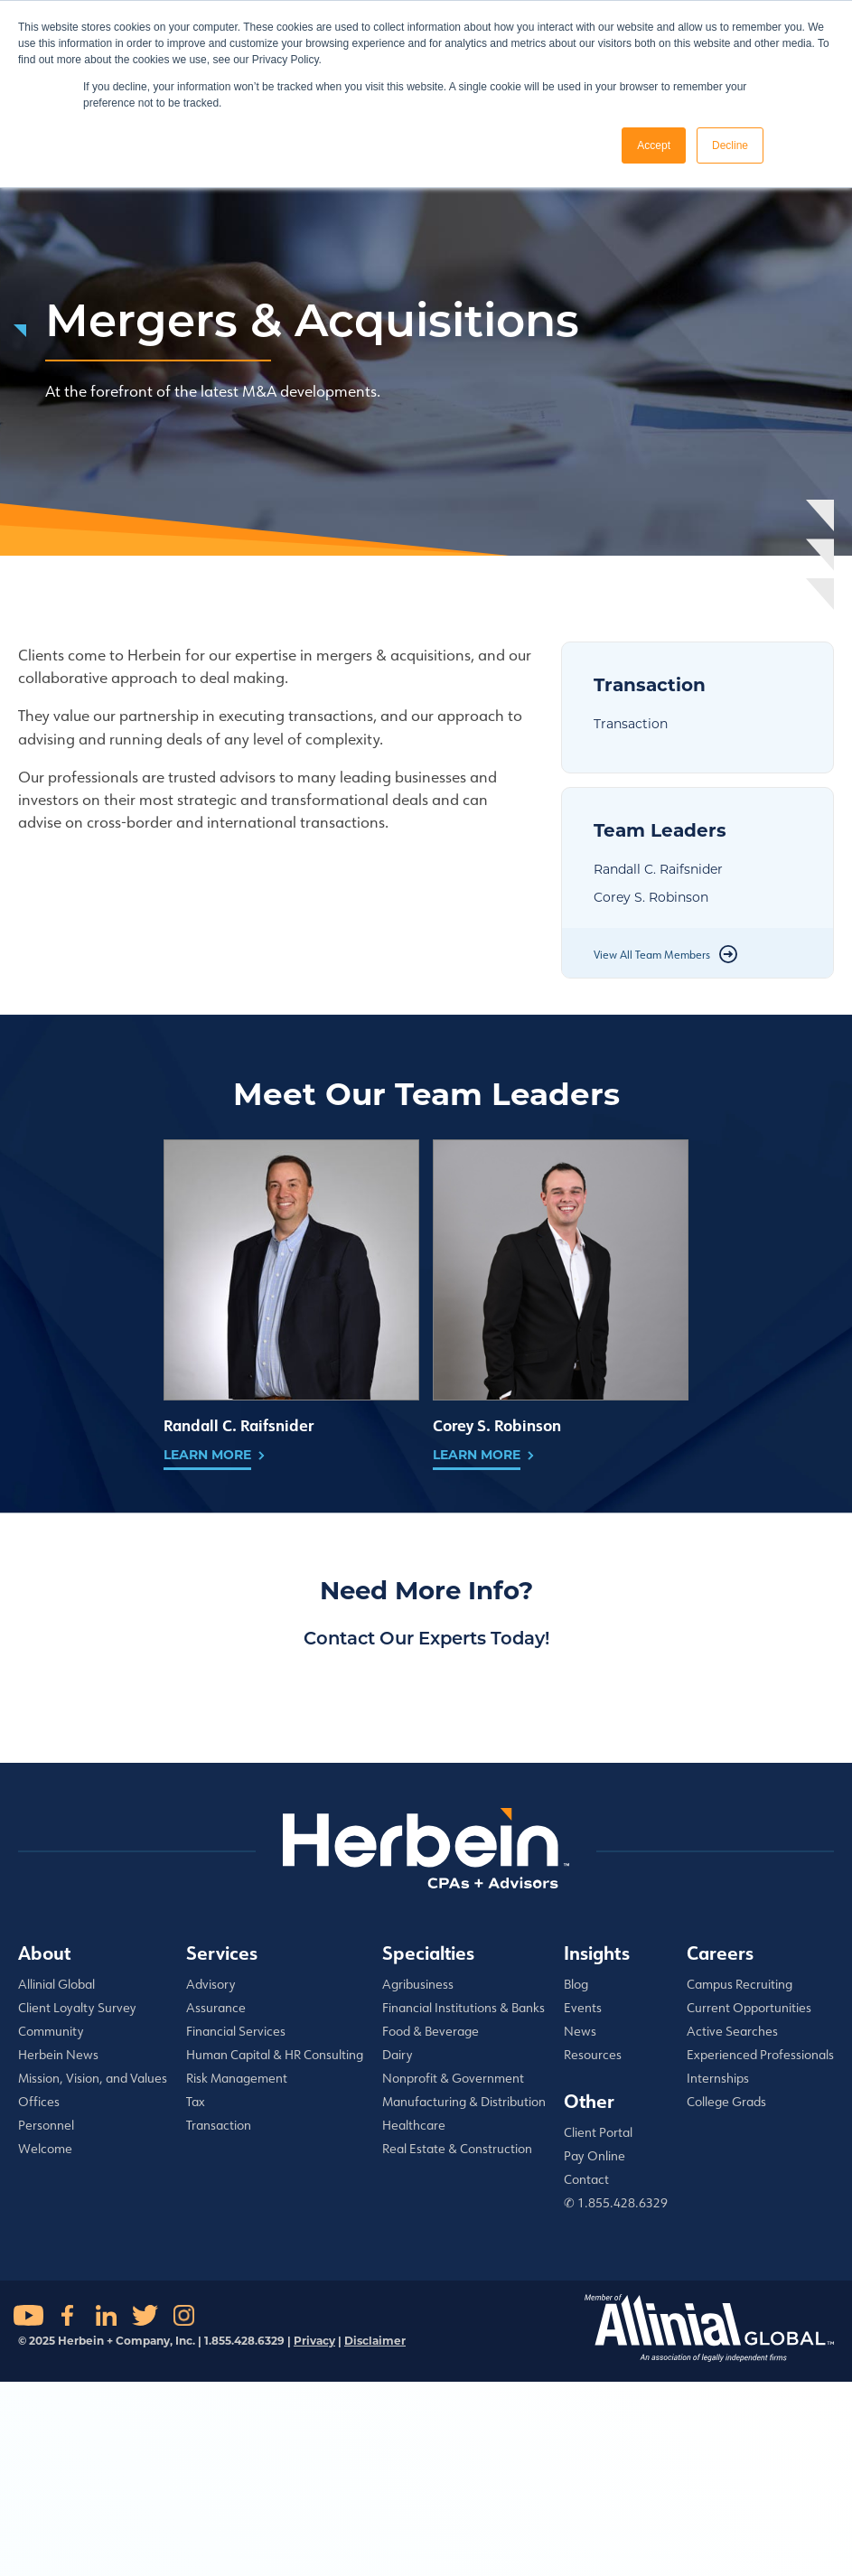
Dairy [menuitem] (397, 2055)
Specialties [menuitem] (428, 1952)
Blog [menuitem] (576, 1984)
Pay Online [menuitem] (594, 2156)
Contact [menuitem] (586, 2179)
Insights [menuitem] (597, 1952)
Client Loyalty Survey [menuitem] (77, 2008)
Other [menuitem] (589, 2100)
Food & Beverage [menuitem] (430, 2031)
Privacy (314, 2340)
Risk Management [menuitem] (236, 2078)
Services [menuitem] (221, 1952)
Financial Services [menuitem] (236, 2031)
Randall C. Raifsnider (658, 869)
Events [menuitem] (583, 2008)
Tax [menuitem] (195, 2102)
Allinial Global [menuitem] (56, 1984)
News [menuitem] (580, 2031)
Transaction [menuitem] (218, 2125)
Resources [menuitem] (593, 2055)
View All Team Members (652, 954)
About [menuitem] (44, 1952)
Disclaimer (375, 2340)
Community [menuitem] (51, 2031)
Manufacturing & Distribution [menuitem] (464, 2102)
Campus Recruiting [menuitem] (739, 1984)
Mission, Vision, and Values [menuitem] (92, 2078)
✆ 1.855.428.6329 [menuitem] (616, 2203)
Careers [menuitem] (720, 1952)
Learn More (207, 1455)
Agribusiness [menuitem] (418, 1984)
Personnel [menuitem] (46, 2125)
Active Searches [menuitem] (732, 2031)
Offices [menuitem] (39, 2102)
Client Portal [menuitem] (598, 2132)
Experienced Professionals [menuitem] (760, 2055)
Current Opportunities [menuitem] (749, 2008)
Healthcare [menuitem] (413, 2125)
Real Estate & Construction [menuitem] (457, 2148)
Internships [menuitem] (718, 2078)
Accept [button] (653, 145)
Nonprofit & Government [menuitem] (453, 2078)
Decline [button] (730, 145)
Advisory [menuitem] (211, 1984)
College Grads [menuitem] (726, 2102)
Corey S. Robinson (651, 897)
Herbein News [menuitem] (58, 2055)
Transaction (631, 724)
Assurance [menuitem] (216, 2008)
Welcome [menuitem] (45, 2148)
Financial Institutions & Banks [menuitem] (463, 2008)
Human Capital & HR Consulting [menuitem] (274, 2055)
